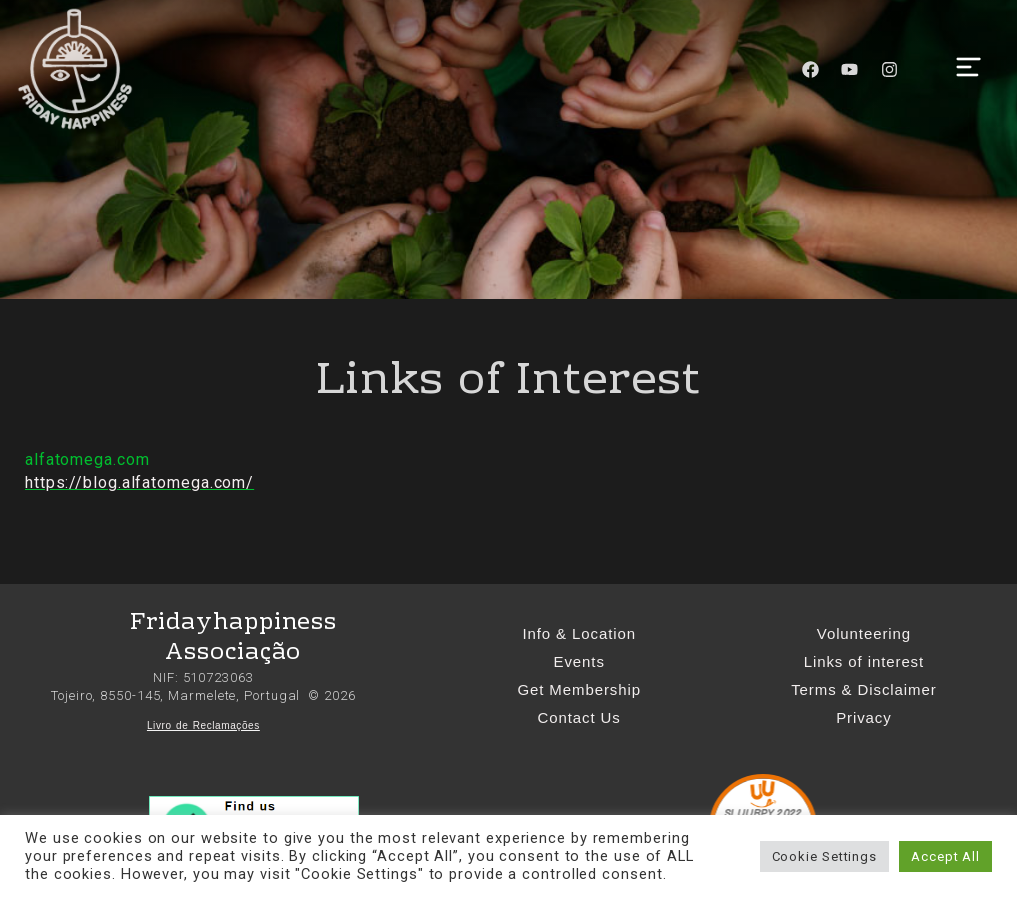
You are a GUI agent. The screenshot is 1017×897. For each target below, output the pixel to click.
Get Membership (578, 689)
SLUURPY (749, 814)
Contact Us (579, 717)
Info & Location (579, 633)
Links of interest (864, 661)
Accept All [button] (945, 856)
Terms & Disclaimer (863, 689)
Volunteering (864, 633)
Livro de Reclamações (203, 725)
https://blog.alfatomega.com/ (139, 482)
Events (579, 661)
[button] (968, 69)
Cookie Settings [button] (825, 856)
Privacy (863, 717)
